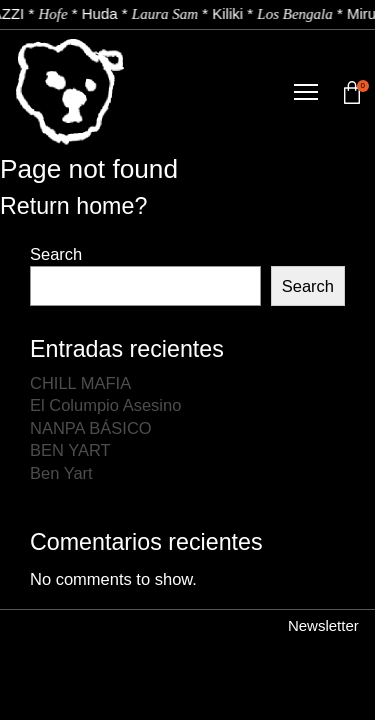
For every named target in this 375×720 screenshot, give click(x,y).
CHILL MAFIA (80, 383)
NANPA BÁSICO (91, 428)
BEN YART (70, 450)
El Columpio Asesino (105, 405)
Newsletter (323, 625)
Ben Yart (61, 473)
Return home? (73, 206)
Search (56, 254)
